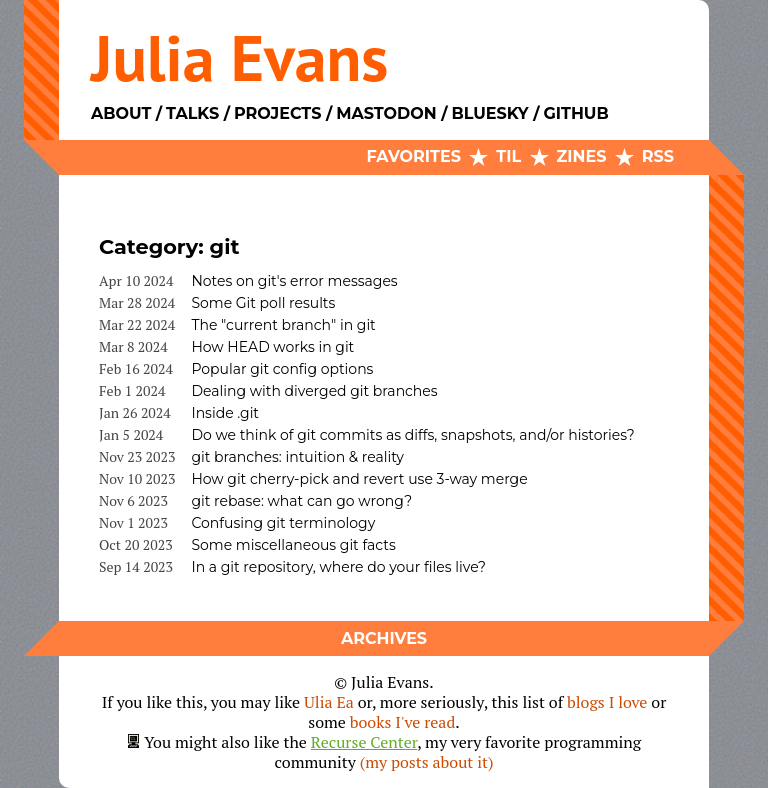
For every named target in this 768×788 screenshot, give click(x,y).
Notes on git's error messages (294, 281)
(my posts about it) (427, 762)
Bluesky (489, 113)
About (121, 113)
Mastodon (386, 113)
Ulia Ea (329, 702)
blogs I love (607, 702)
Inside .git (225, 413)
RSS (658, 156)
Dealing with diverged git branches (314, 391)
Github (575, 113)
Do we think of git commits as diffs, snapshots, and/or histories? (412, 435)
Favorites (414, 156)
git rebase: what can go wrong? (301, 501)
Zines (582, 156)
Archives (384, 638)
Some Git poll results (263, 303)
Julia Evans (239, 57)
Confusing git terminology (283, 523)
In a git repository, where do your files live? (338, 567)
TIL (508, 156)
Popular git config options (282, 369)
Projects (277, 113)
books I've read (403, 722)
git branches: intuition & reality (297, 457)
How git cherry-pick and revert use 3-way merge (359, 479)
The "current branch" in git (283, 325)
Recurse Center (364, 742)
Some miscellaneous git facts (293, 545)
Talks (192, 113)
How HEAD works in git (272, 347)
